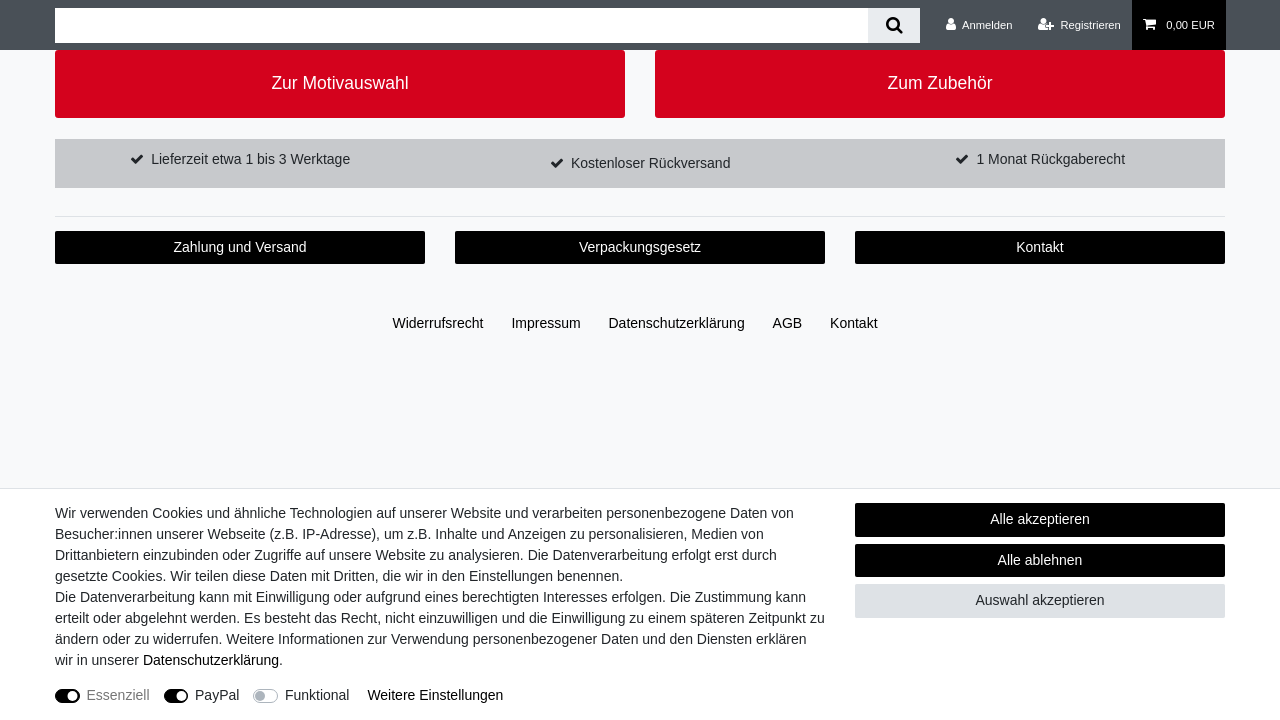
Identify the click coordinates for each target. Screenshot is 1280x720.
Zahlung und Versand (239, 247)
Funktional (317, 695)
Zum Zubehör (939, 83)
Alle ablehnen (1040, 560)
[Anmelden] (979, 25)
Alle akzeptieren (1040, 519)
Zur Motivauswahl (339, 83)
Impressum (545, 323)
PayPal (217, 695)
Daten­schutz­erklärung (677, 323)
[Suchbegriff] (461, 25)
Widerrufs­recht (437, 323)
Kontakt (1039, 247)
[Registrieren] (1079, 25)
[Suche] (893, 25)
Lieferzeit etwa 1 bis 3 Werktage (250, 159)
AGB (788, 323)
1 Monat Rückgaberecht (1050, 159)
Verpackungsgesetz (640, 247)
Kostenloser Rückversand (651, 163)
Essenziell (118, 695)
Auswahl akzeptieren (1039, 600)
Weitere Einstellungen (435, 695)
